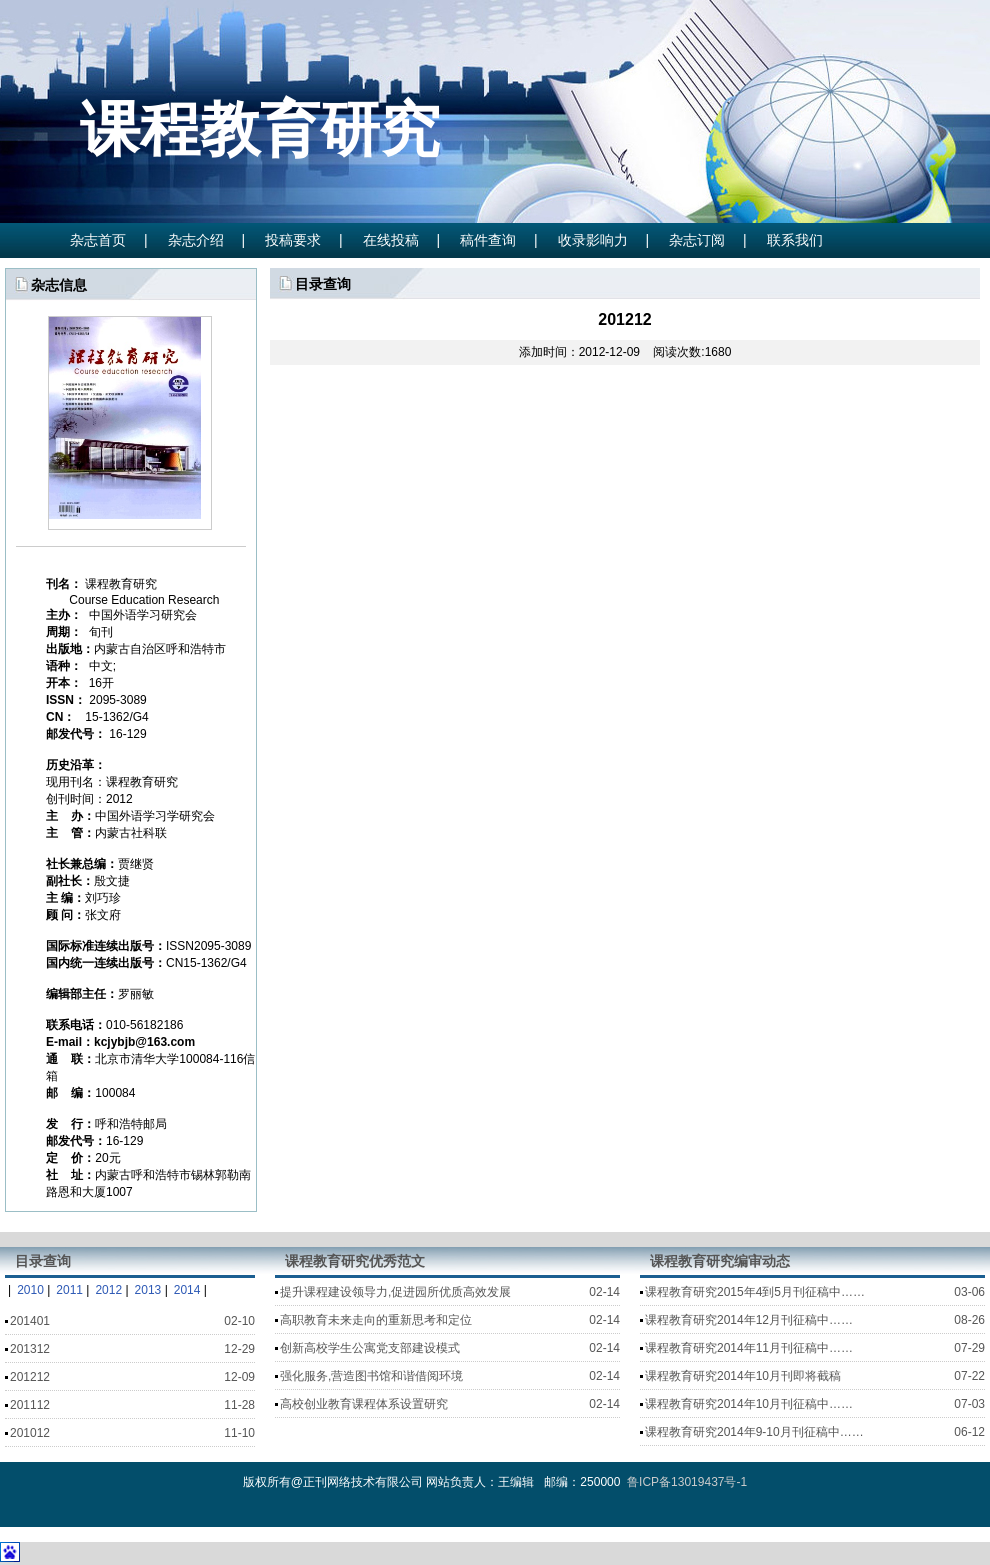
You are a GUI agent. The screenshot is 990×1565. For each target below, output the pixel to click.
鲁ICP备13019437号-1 (685, 1482)
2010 (30, 1290)
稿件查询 (488, 240)
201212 (30, 1377)
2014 (187, 1290)
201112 (30, 1405)
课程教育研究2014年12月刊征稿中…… (749, 1320)
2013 (148, 1290)
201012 (30, 1433)
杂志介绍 (196, 240)
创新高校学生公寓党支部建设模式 (370, 1348)
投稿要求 (293, 240)
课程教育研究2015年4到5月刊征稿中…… (755, 1292)
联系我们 (795, 240)
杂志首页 (98, 240)
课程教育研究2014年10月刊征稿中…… (749, 1404)
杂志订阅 (697, 240)
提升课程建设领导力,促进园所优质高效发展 (395, 1292)
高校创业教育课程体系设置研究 (364, 1404)
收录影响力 (593, 240)
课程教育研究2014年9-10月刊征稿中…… (754, 1432)
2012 (108, 1290)
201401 (30, 1321)
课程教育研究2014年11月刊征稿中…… (749, 1348)
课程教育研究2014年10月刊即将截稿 (743, 1376)
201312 (30, 1349)
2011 (69, 1290)
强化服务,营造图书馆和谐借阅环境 (371, 1376)
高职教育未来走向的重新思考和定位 (376, 1320)
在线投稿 (391, 240)
